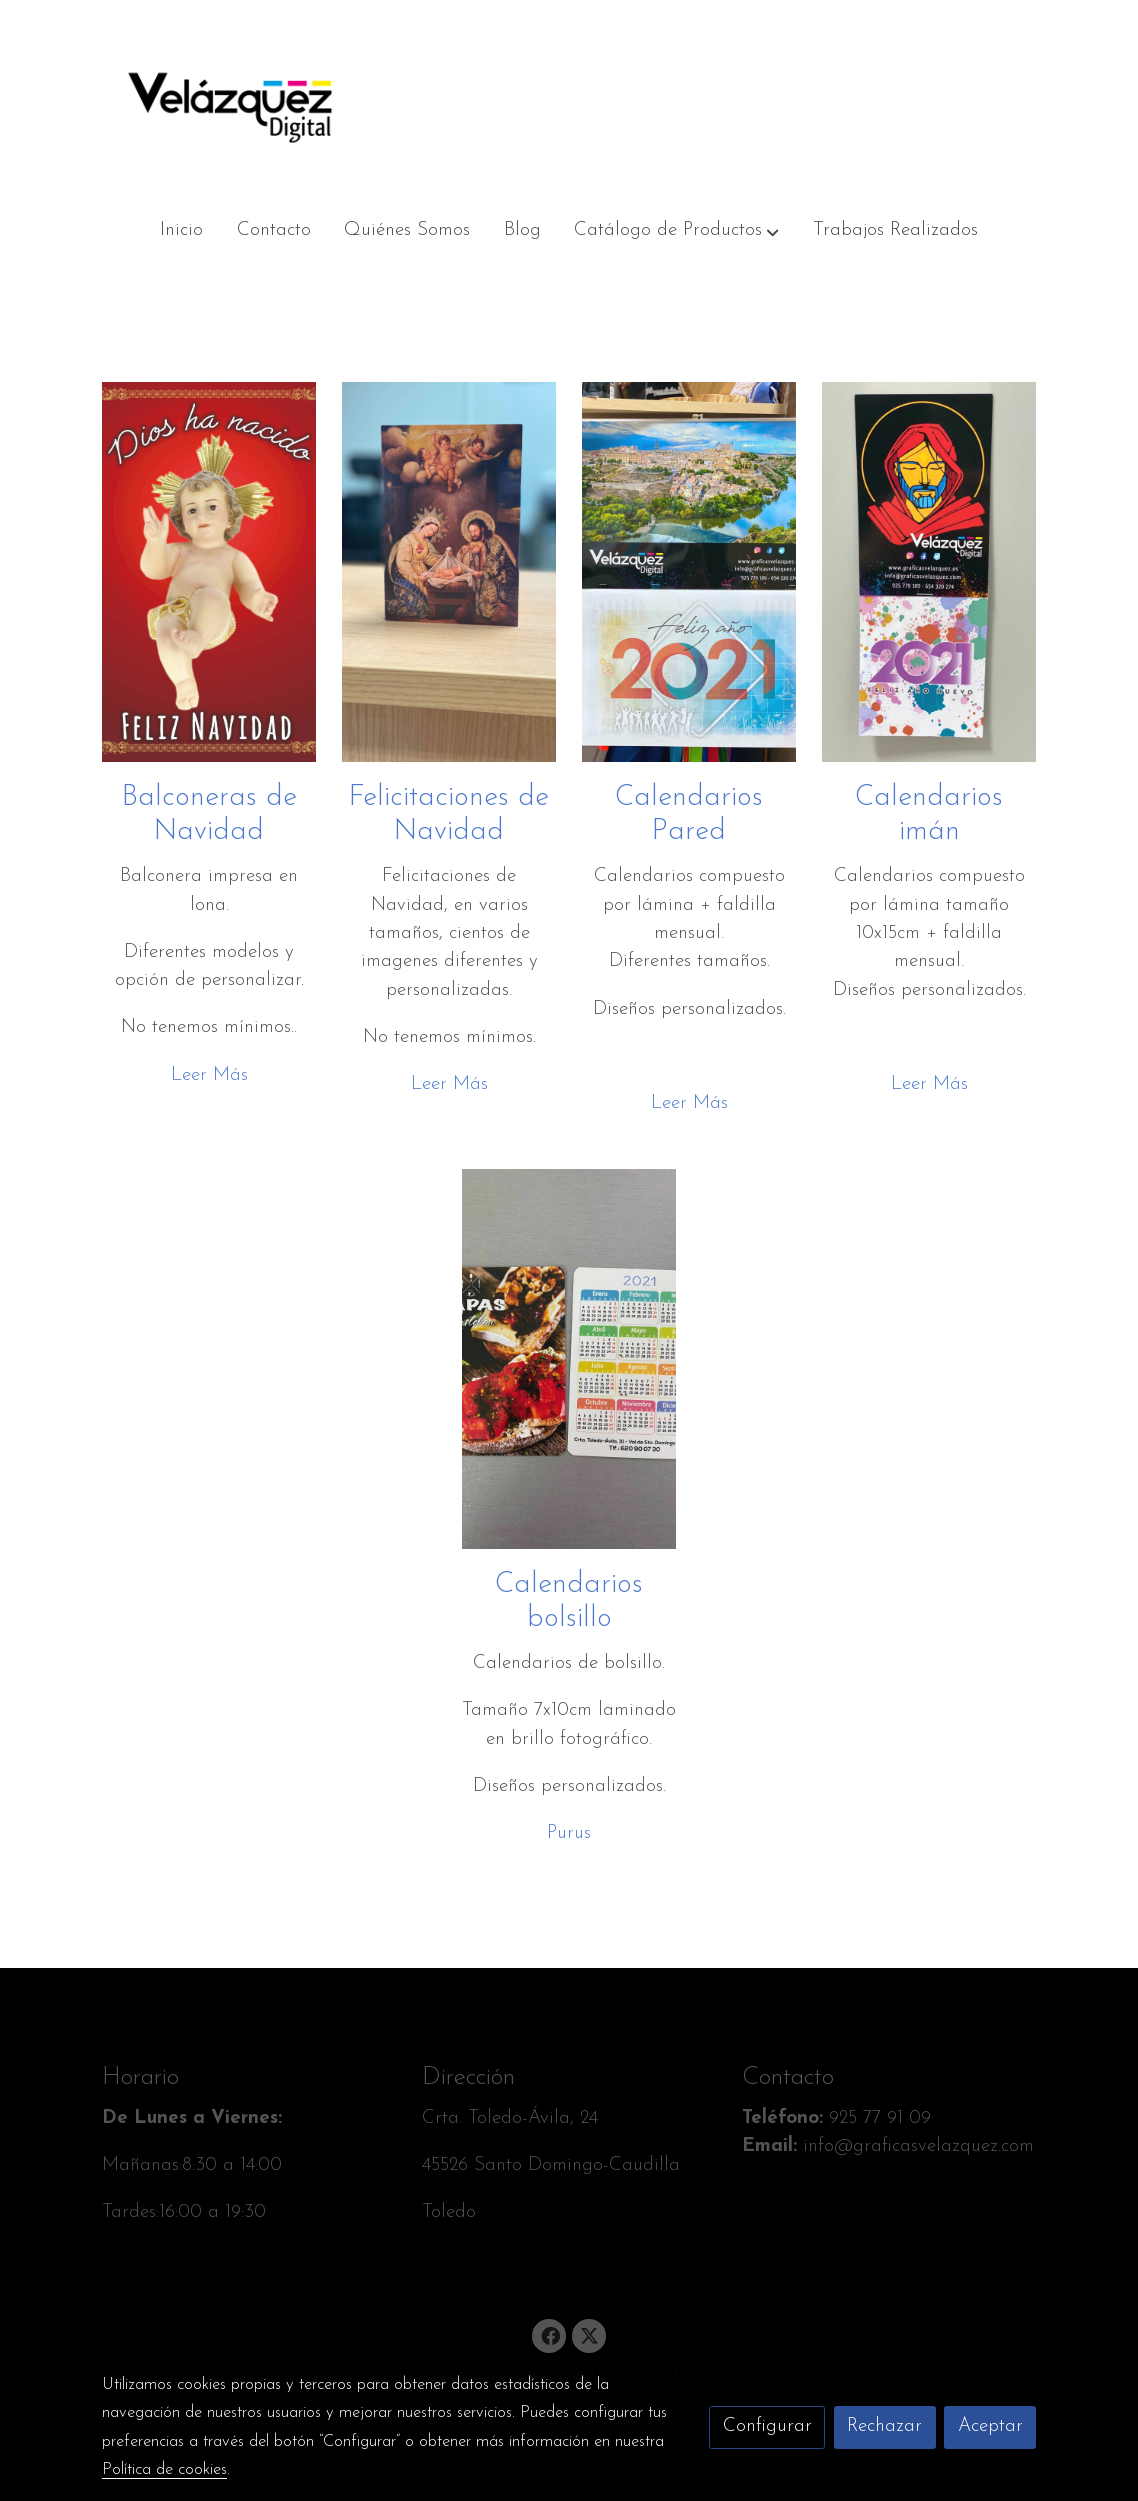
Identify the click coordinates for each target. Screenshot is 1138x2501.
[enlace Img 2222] (929, 571)
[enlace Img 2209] (449, 571)
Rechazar (884, 2426)
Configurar (767, 2426)
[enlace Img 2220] (689, 571)
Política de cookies (164, 2470)
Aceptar (990, 2426)
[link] (230, 100)
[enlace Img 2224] (569, 1357)
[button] (677, 231)
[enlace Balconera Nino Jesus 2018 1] (209, 571)
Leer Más (209, 1075)
